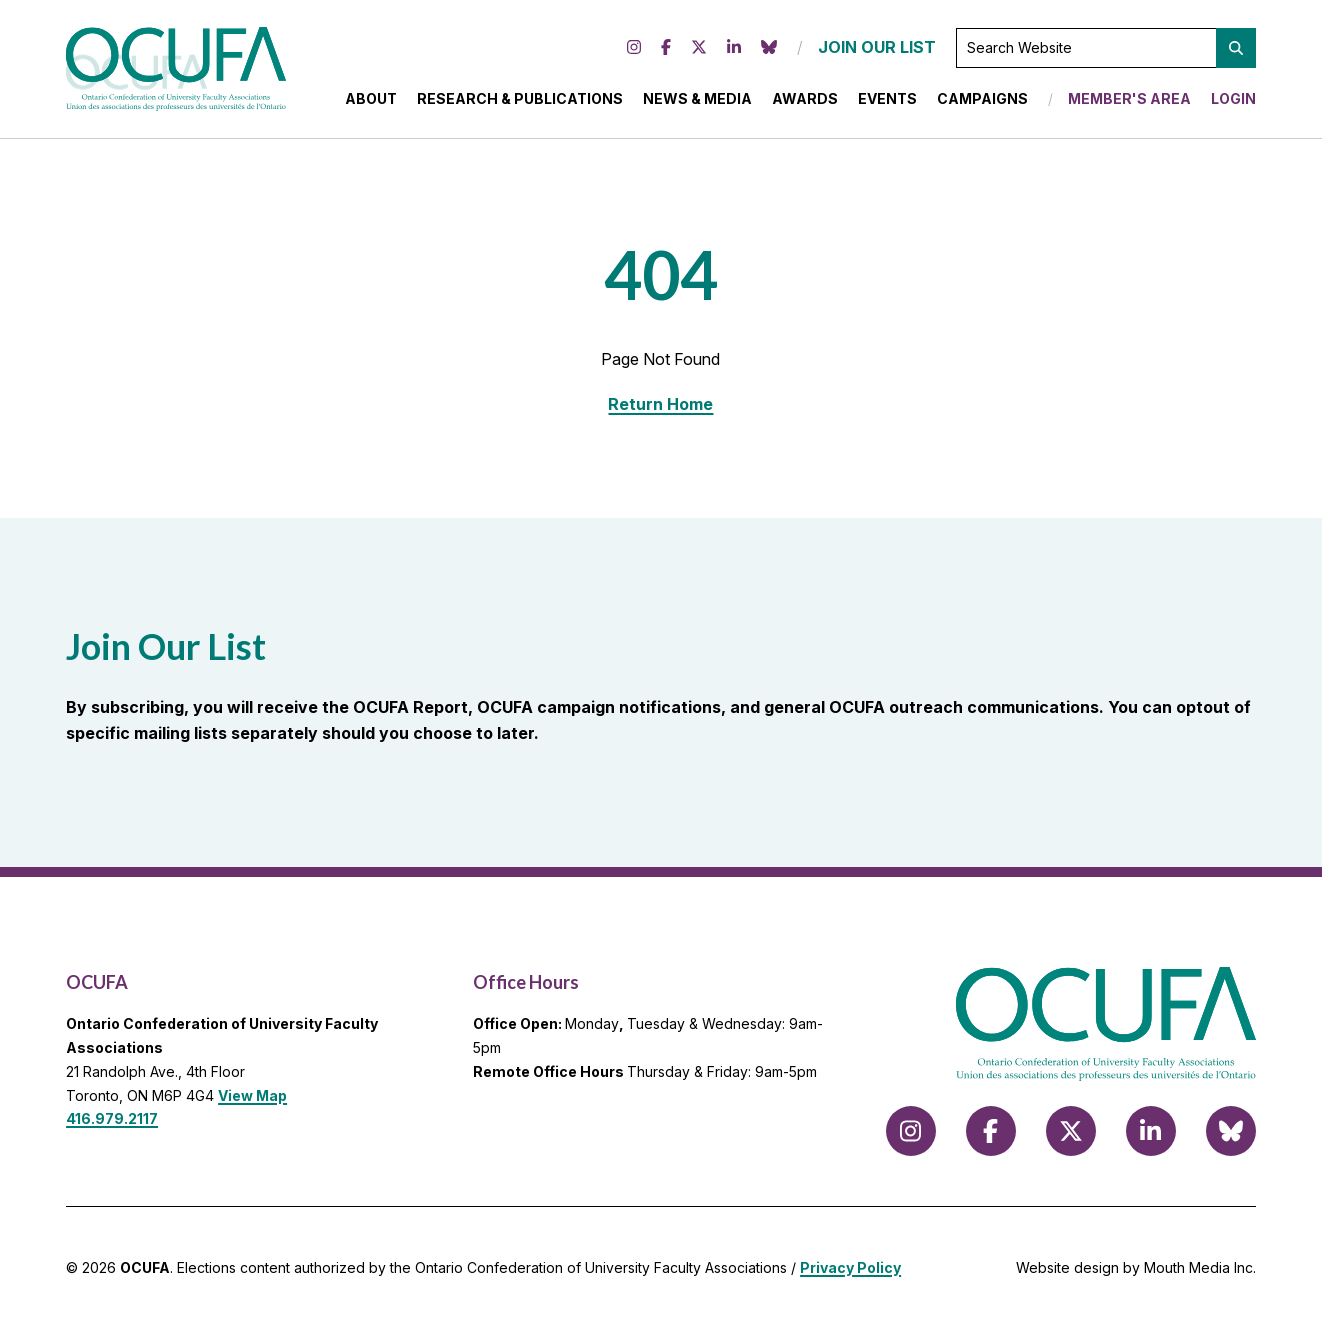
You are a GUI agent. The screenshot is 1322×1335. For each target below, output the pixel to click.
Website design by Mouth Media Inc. (1136, 1273)
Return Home (660, 410)
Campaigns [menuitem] (982, 101)
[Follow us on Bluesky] (769, 51)
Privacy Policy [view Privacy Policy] (850, 1273)
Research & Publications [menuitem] (520, 101)
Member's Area (1129, 101)
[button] (1236, 51)
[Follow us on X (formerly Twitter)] (699, 51)
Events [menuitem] (887, 101)
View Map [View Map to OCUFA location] (252, 1101)
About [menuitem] (371, 101)
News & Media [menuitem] (697, 101)
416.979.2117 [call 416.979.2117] (112, 1124)
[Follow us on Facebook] (666, 51)
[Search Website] (1106, 51)
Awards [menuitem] (805, 101)
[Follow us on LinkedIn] (734, 51)
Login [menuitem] (1233, 101)
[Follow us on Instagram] (634, 51)
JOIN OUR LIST (877, 50)
